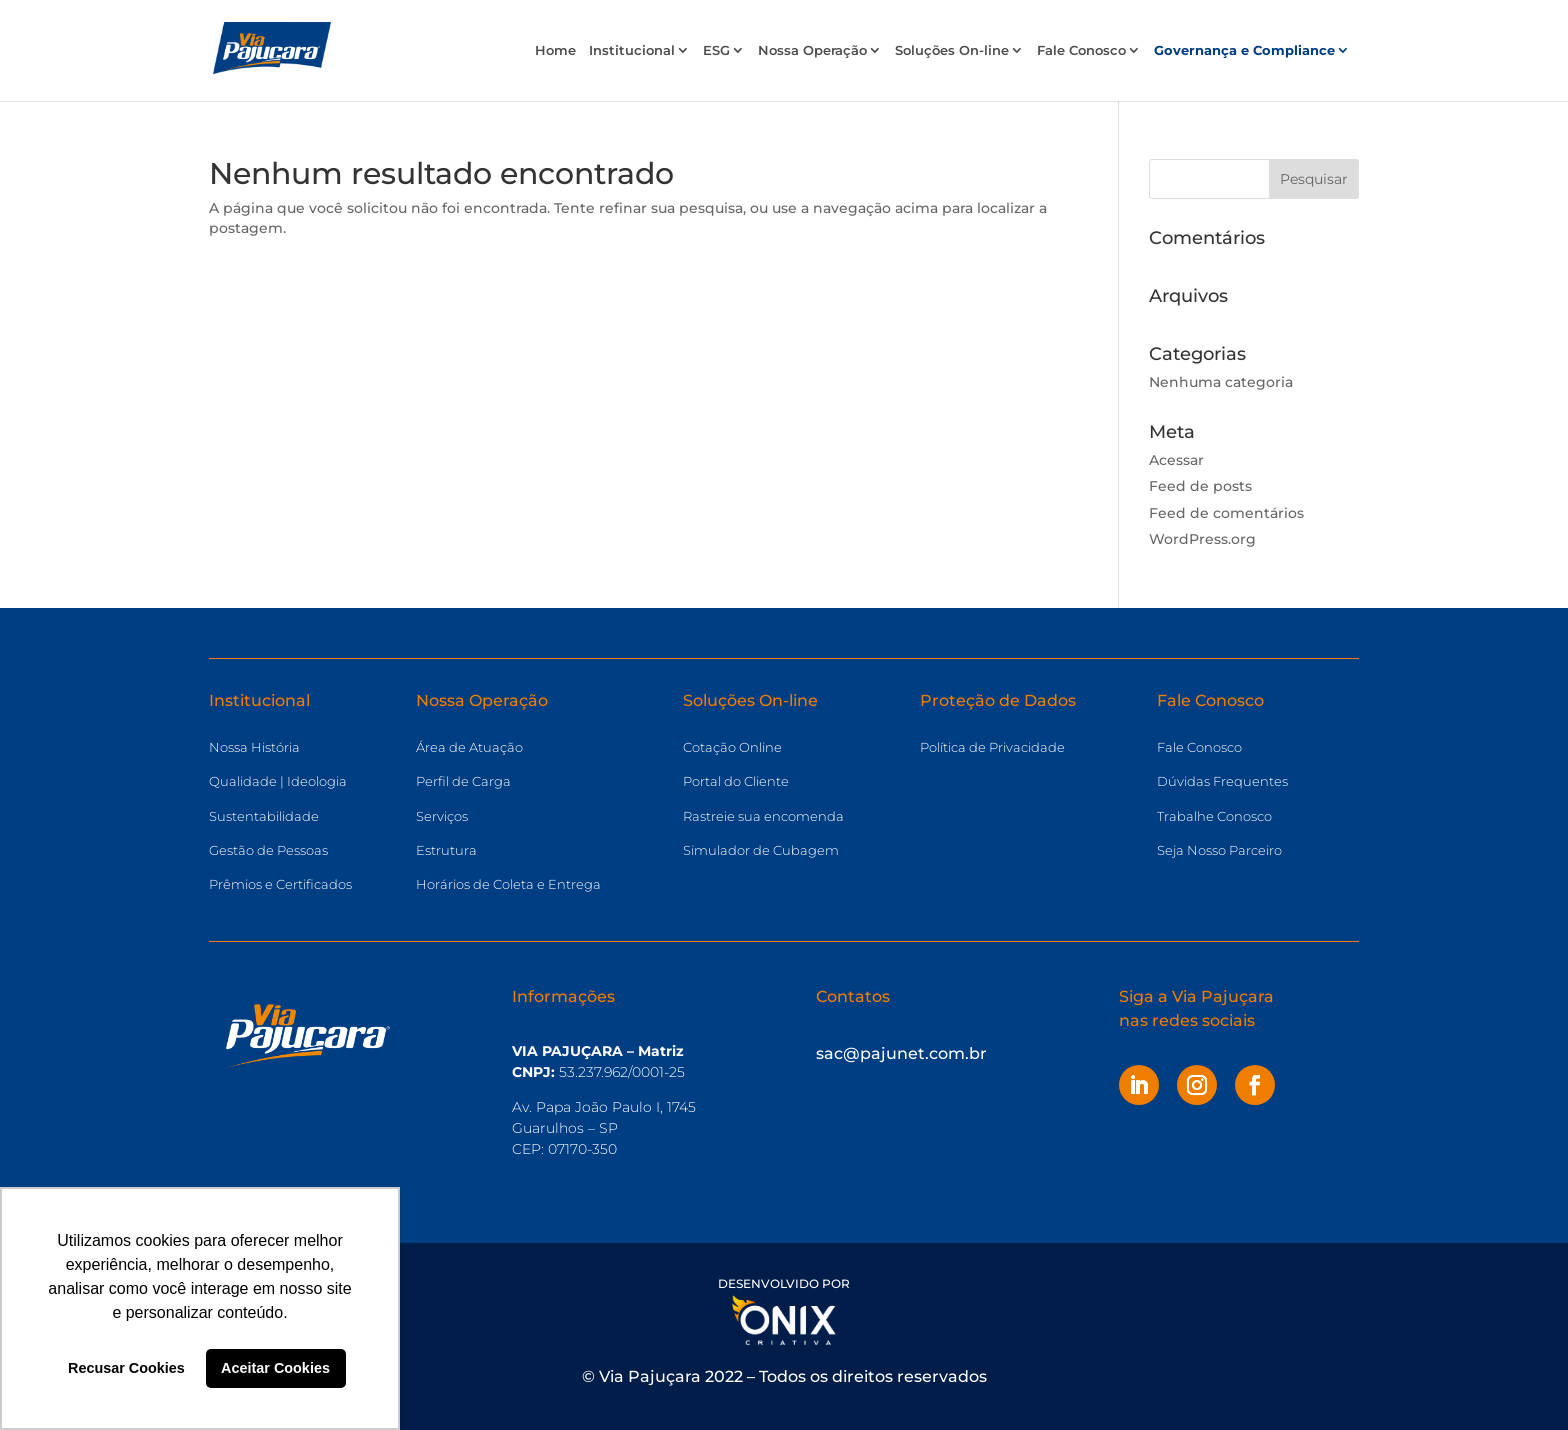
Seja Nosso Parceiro (1219, 850)
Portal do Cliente (736, 781)
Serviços (442, 816)
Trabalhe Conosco (1214, 816)
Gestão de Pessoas (268, 850)
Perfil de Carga (463, 781)
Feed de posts (1200, 486)
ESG (716, 50)
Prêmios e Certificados (280, 884)
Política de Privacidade (992, 747)
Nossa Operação (812, 50)
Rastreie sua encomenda (763, 816)
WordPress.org (1202, 539)
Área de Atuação (469, 747)
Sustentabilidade (264, 816)
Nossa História (254, 747)
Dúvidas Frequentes (1222, 781)
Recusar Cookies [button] (126, 1368)
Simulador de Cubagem (761, 850)
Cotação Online (732, 747)
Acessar (1176, 460)
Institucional (632, 50)
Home (555, 50)
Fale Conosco (1081, 50)
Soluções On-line (952, 50)
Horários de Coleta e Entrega (508, 884)
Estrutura (446, 850)
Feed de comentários (1226, 513)
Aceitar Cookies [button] (275, 1368)
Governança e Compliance (1244, 50)
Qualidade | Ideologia (278, 781)
